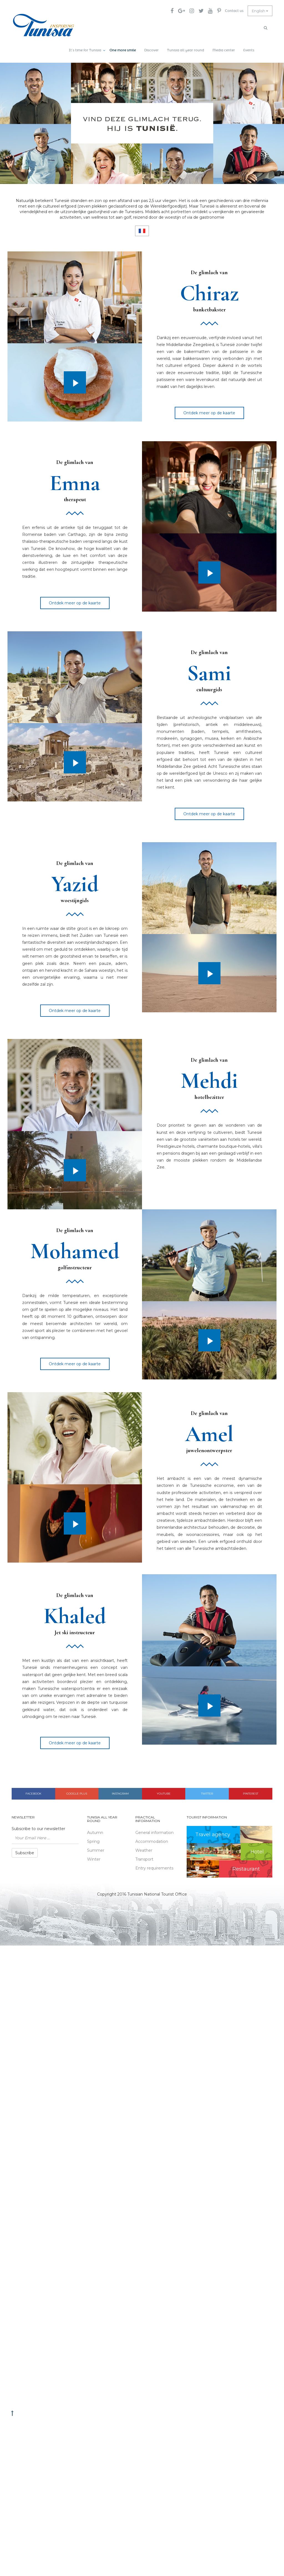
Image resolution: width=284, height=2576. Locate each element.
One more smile (123, 47)
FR (142, 228)
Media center (223, 47)
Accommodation (151, 1838)
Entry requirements (154, 1865)
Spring (93, 1838)
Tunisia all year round (185, 47)
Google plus (76, 1790)
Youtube (164, 1790)
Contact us (231, 11)
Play (75, 379)
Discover (151, 47)
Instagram (120, 1790)
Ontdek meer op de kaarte (209, 409)
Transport (144, 1856)
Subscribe (24, 1849)
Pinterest (250, 1790)
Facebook (33, 1790)
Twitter (207, 1790)
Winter (93, 1856)
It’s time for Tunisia (85, 47)
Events (248, 47)
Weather (143, 1847)
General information (154, 1829)
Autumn (95, 1829)
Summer (95, 1847)
